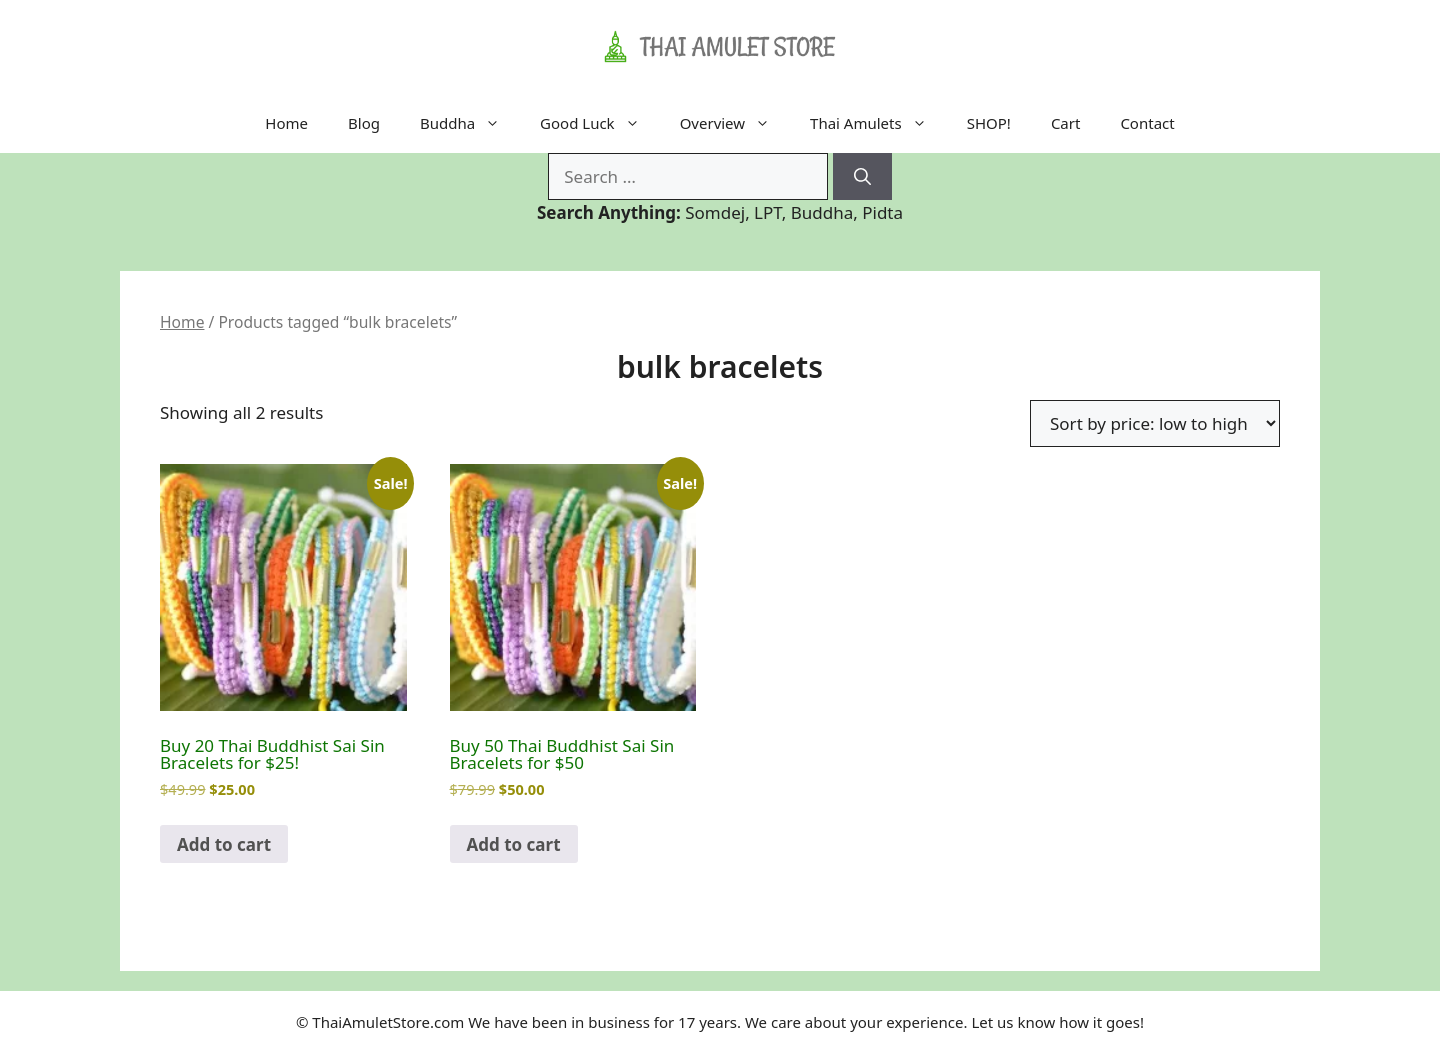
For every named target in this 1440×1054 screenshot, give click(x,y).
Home (286, 123)
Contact (1147, 123)
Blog (364, 123)
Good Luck (600, 123)
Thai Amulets (878, 123)
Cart (1066, 123)
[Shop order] (1155, 423)
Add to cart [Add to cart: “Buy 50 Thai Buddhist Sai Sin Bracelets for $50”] (514, 844)
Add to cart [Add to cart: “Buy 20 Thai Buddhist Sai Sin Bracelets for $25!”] (224, 844)
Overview (735, 123)
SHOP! (989, 123)
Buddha (470, 123)
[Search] (862, 177)
